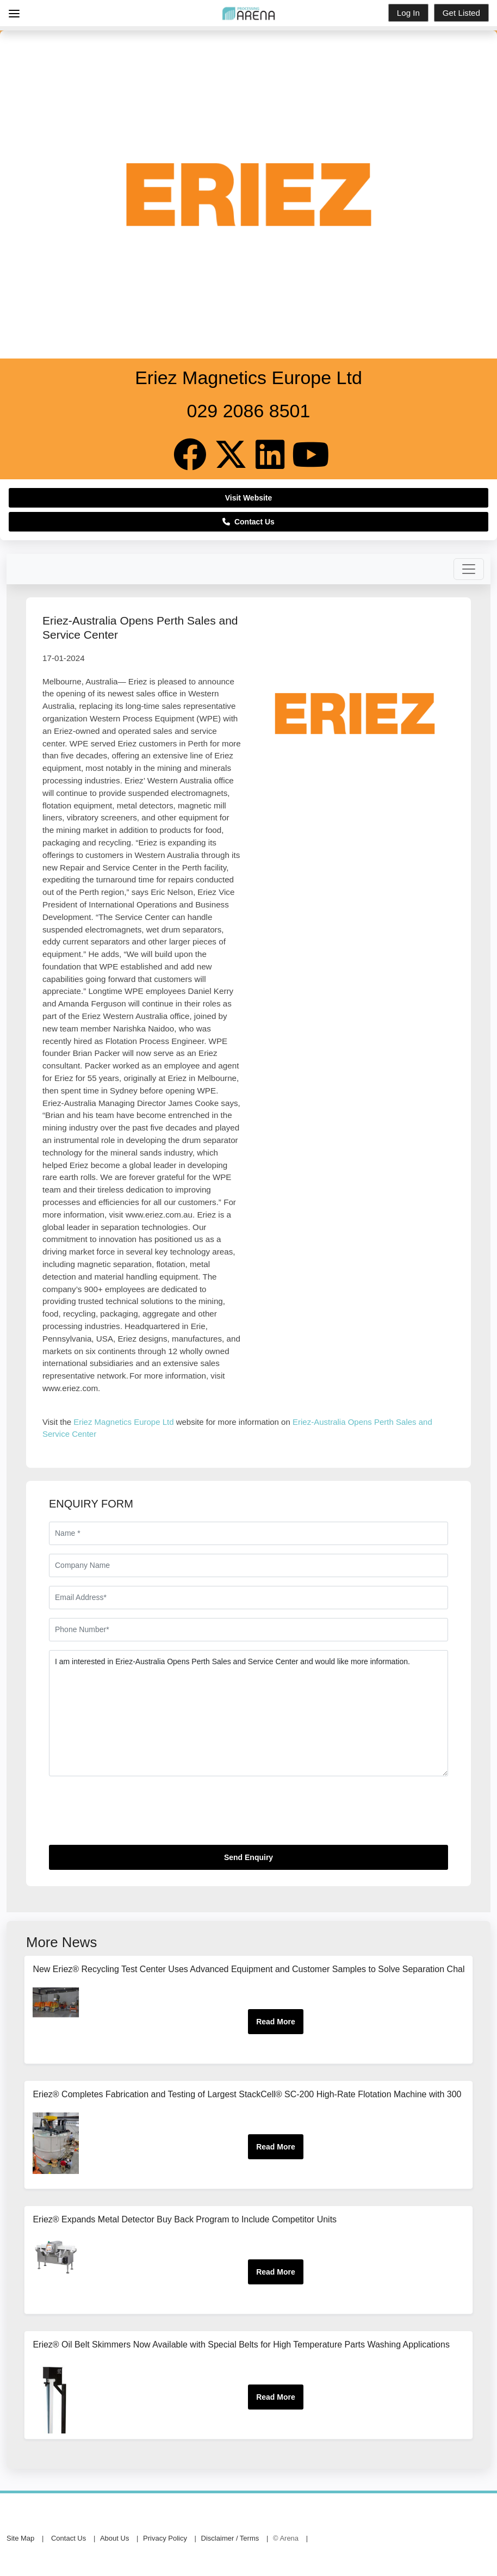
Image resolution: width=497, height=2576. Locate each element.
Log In (408, 12)
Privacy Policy (165, 2538)
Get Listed (461, 12)
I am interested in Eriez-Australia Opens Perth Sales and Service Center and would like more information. (248, 1713)
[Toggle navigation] (468, 569)
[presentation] (131, 1815)
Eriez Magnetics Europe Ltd (123, 1421)
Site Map (20, 2538)
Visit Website (248, 497)
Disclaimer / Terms (230, 2538)
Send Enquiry (248, 1857)
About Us (114, 2538)
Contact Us (248, 521)
